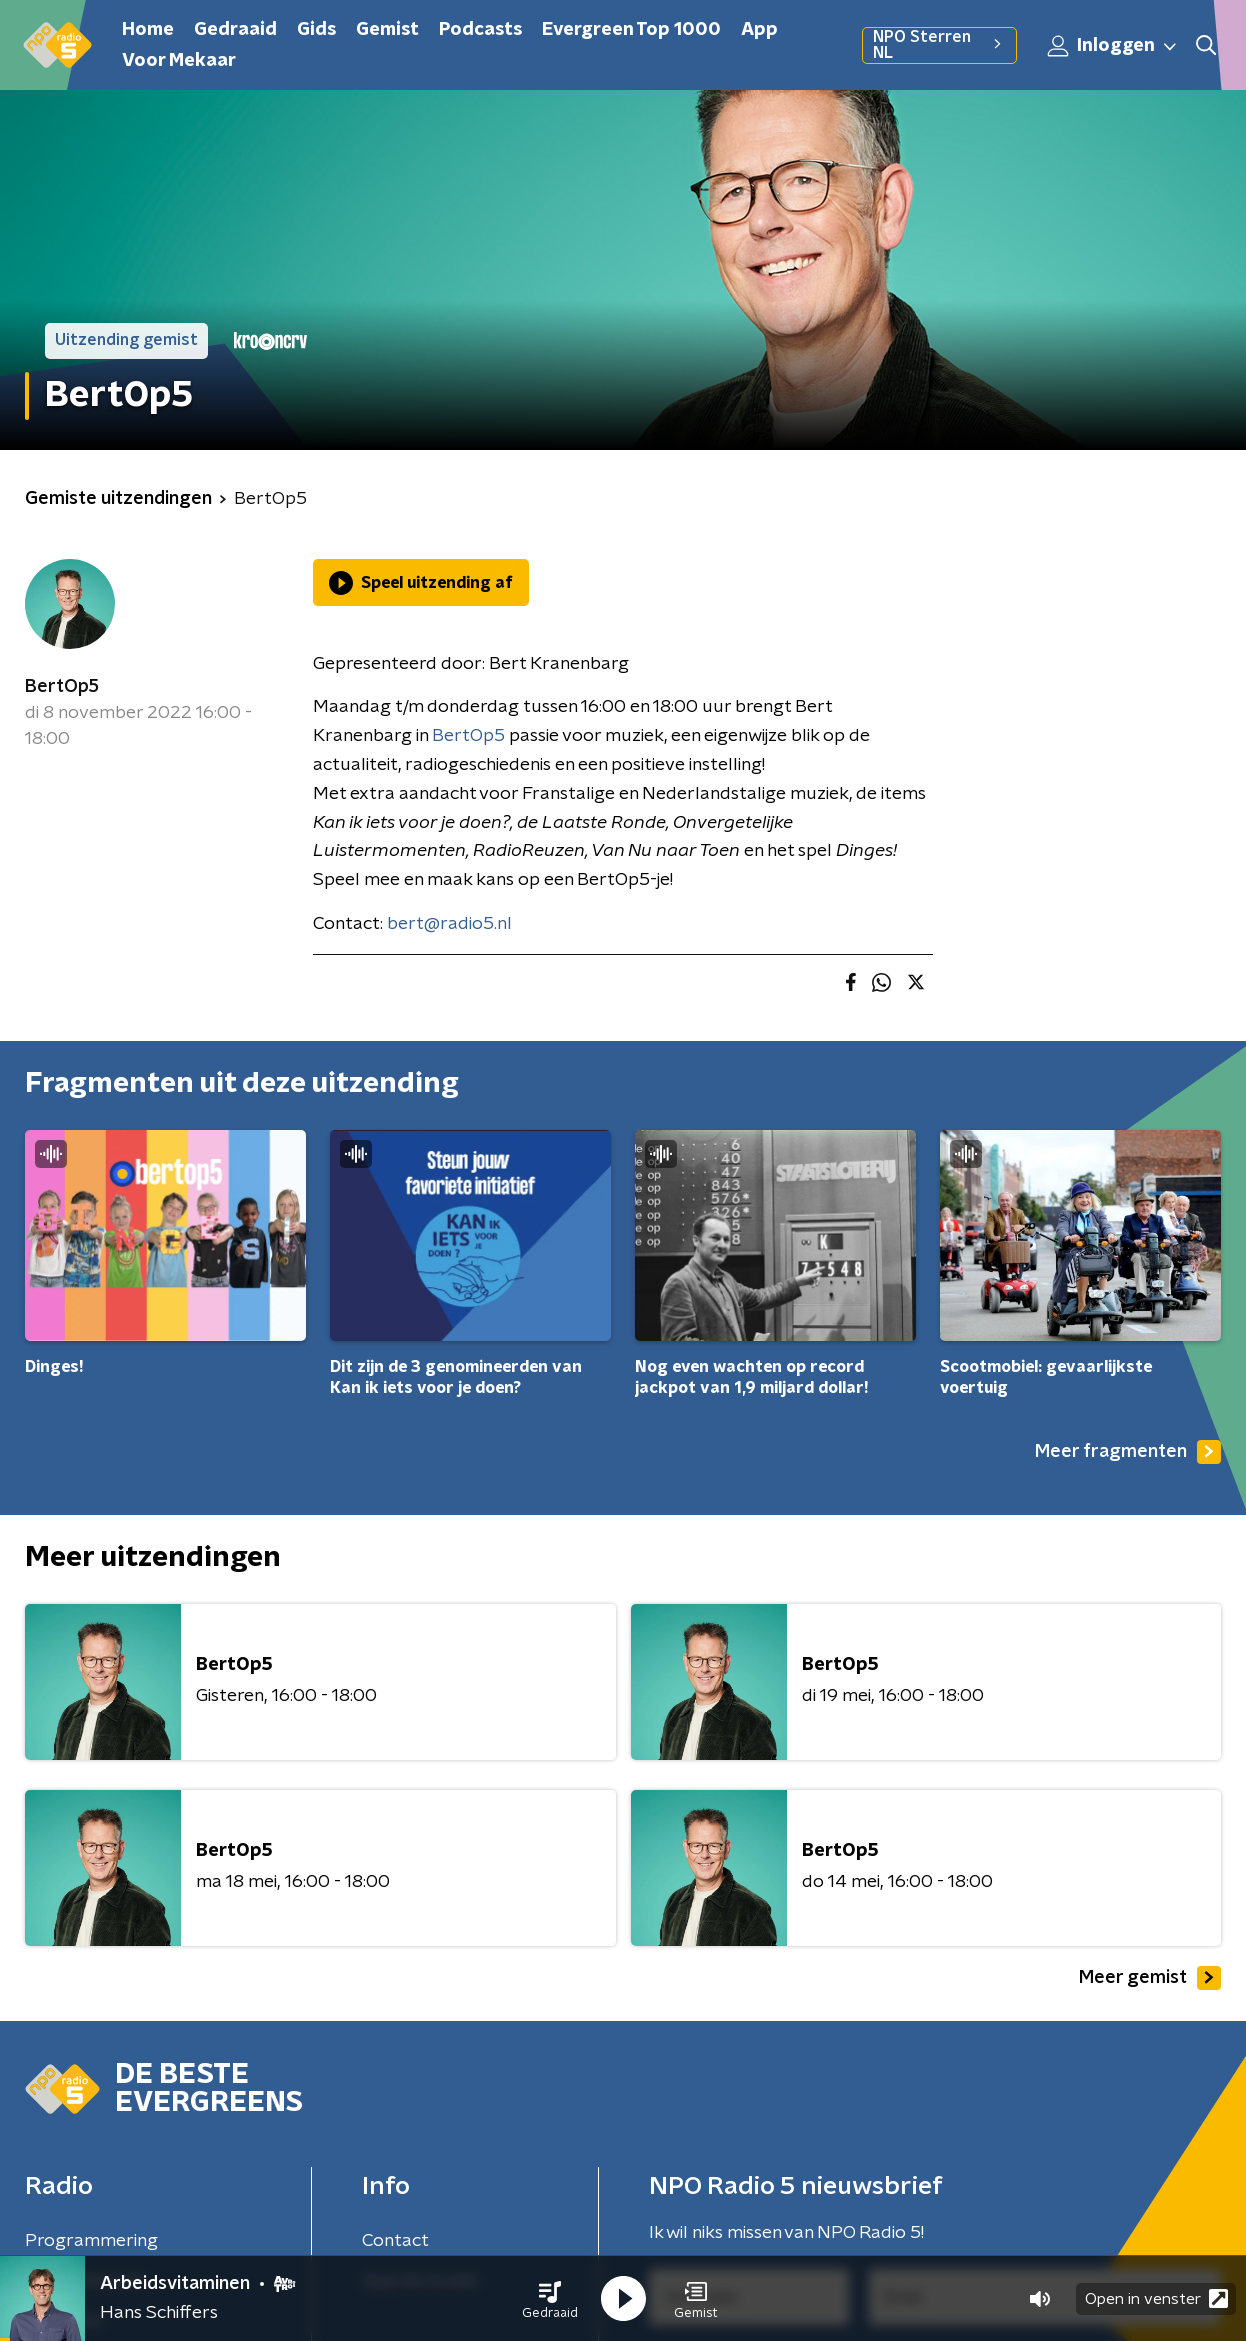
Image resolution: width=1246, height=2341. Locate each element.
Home (148, 30)
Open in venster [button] (1156, 2298)
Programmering (91, 2241)
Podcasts (480, 30)
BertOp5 (62, 687)
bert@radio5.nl (449, 924)
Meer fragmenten (1128, 1452)
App (759, 30)
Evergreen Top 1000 (631, 30)
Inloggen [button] (1113, 46)
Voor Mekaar (179, 61)
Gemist (387, 30)
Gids (316, 30)
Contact (395, 2241)
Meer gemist (1150, 1978)
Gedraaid (235, 30)
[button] (550, 2299)
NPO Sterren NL (939, 45)
